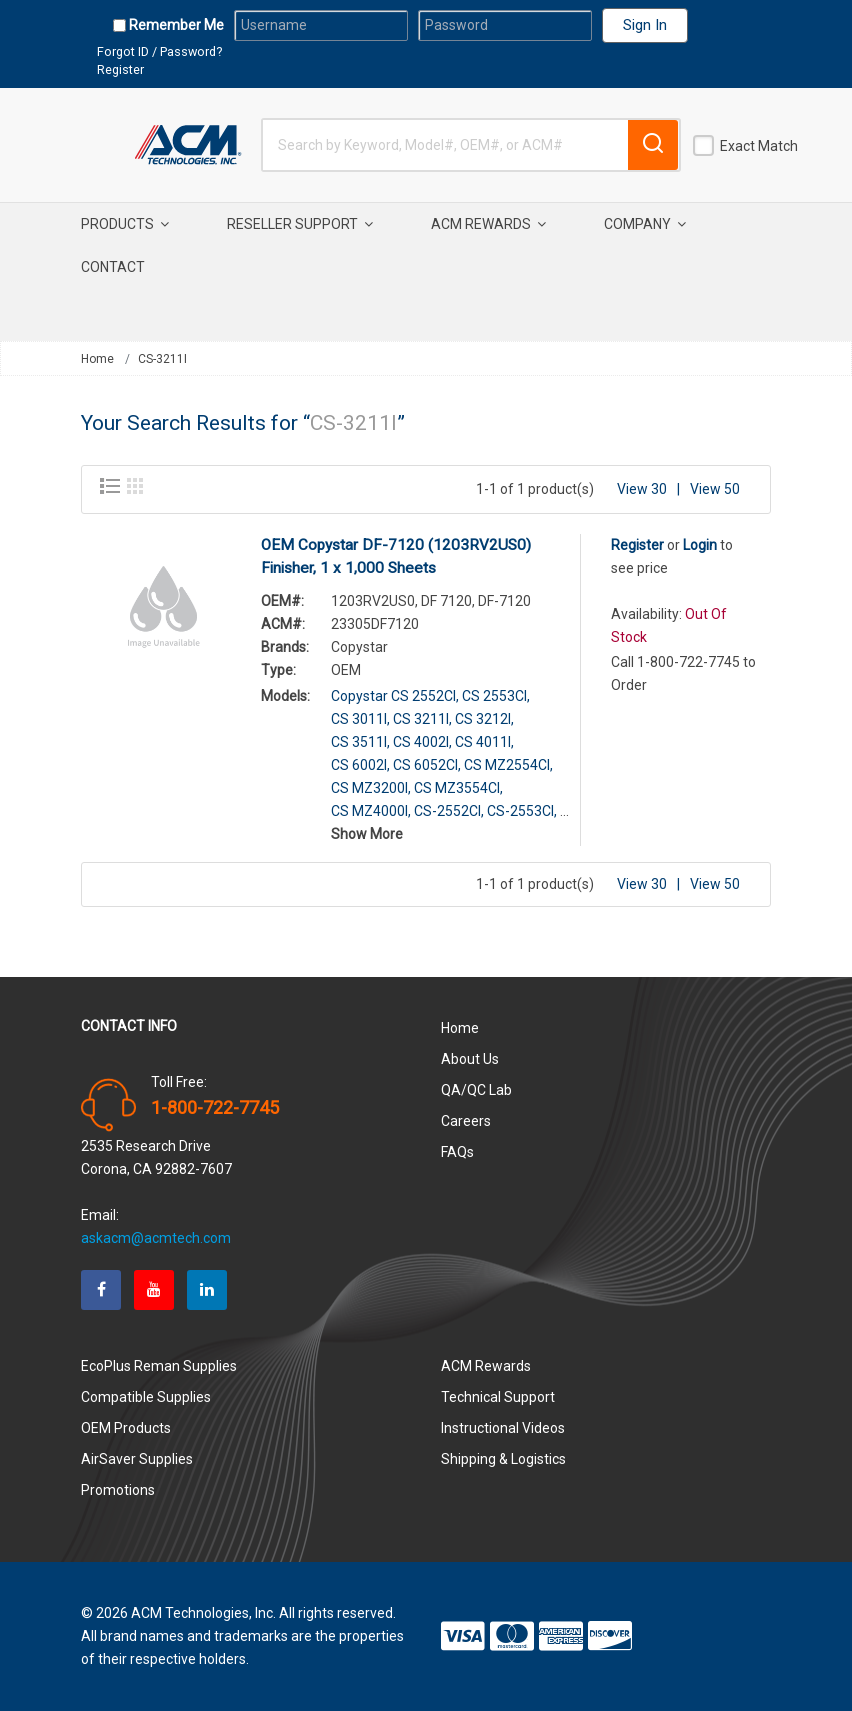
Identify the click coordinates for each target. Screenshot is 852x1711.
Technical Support (498, 1397)
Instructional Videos (503, 1428)
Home (97, 359)
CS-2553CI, (522, 811)
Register (120, 69)
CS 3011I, (360, 719)
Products (125, 224)
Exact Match (759, 146)
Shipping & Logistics (503, 1459)
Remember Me (175, 25)
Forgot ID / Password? (159, 51)
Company (645, 224)
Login (700, 545)
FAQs (457, 1152)
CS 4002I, (422, 742)
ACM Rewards (488, 224)
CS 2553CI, (496, 696)
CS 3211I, (422, 719)
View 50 (715, 489)
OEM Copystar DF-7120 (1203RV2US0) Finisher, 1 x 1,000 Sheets (396, 556)
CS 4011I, (484, 742)
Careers (466, 1121)
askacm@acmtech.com (156, 1238)
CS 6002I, (360, 765)
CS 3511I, (360, 742)
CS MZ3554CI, (458, 788)
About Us (470, 1059)
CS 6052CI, (427, 765)
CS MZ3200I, (371, 788)
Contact (113, 267)
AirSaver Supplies (137, 1459)
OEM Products (126, 1428)
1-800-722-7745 (215, 1108)
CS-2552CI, (449, 811)
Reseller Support (300, 224)
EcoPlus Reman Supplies (159, 1366)
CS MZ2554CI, (508, 765)
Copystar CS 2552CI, (395, 696)
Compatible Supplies (146, 1397)
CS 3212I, (484, 719)
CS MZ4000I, (371, 811)
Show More (367, 834)
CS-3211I (162, 359)
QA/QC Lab (476, 1090)
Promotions (118, 1490)
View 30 (642, 489)
